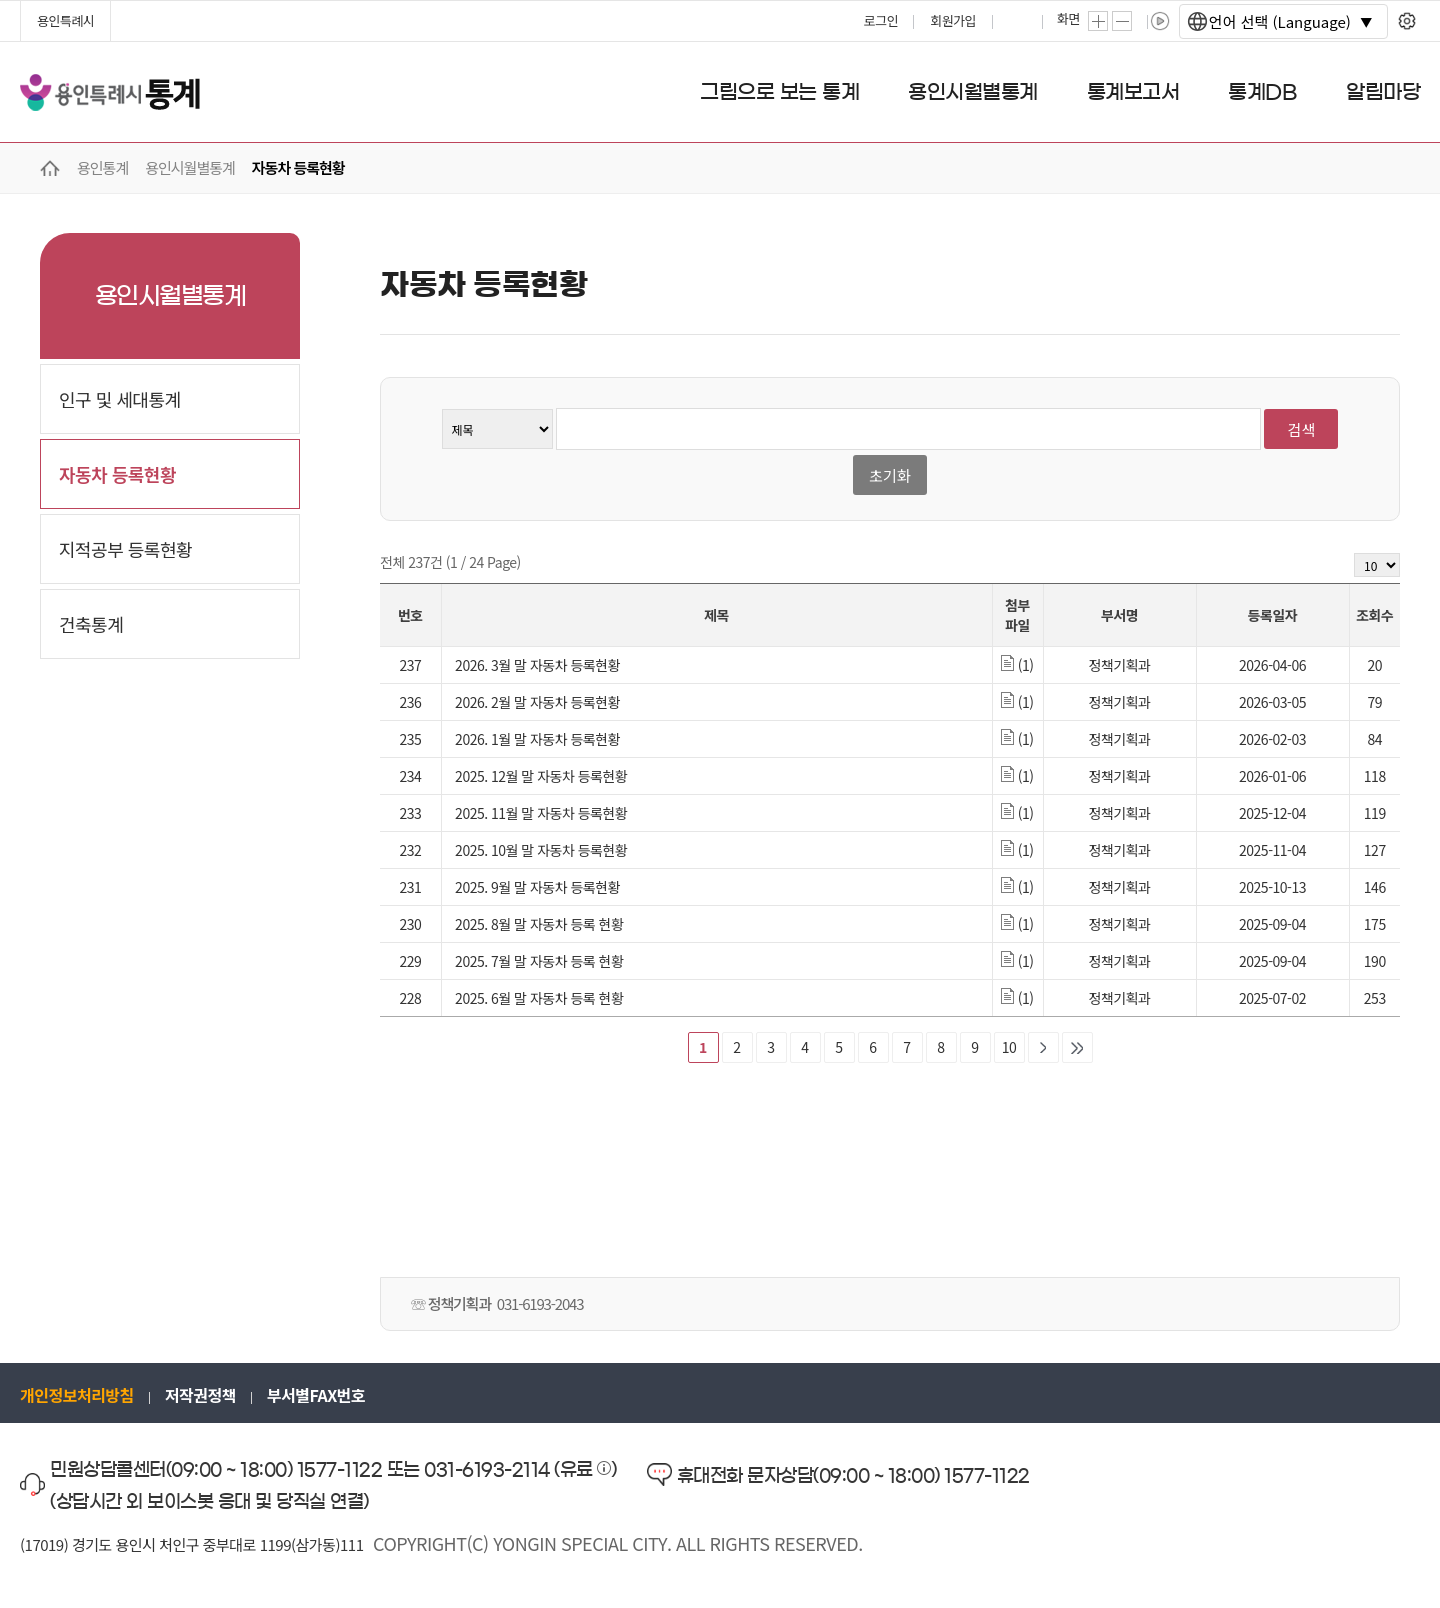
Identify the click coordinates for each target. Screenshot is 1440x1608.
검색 (1302, 429)
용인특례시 (65, 20)
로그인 (881, 20)
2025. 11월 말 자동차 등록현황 (541, 813)
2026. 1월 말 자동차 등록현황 (537, 739)
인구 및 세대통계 (120, 399)
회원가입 (953, 20)
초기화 (889, 475)
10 (1009, 1047)
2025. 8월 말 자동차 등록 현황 (539, 924)
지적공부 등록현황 (125, 549)
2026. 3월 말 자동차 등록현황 (537, 665)
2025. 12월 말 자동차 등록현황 (541, 776)
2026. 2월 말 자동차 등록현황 (537, 702)
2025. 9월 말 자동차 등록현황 (537, 887)
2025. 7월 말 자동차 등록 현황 (539, 961)
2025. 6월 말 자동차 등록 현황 (539, 998)
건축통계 (91, 624)
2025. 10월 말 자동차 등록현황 (541, 850)
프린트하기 (1019, 21)
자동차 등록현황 (117, 474)
